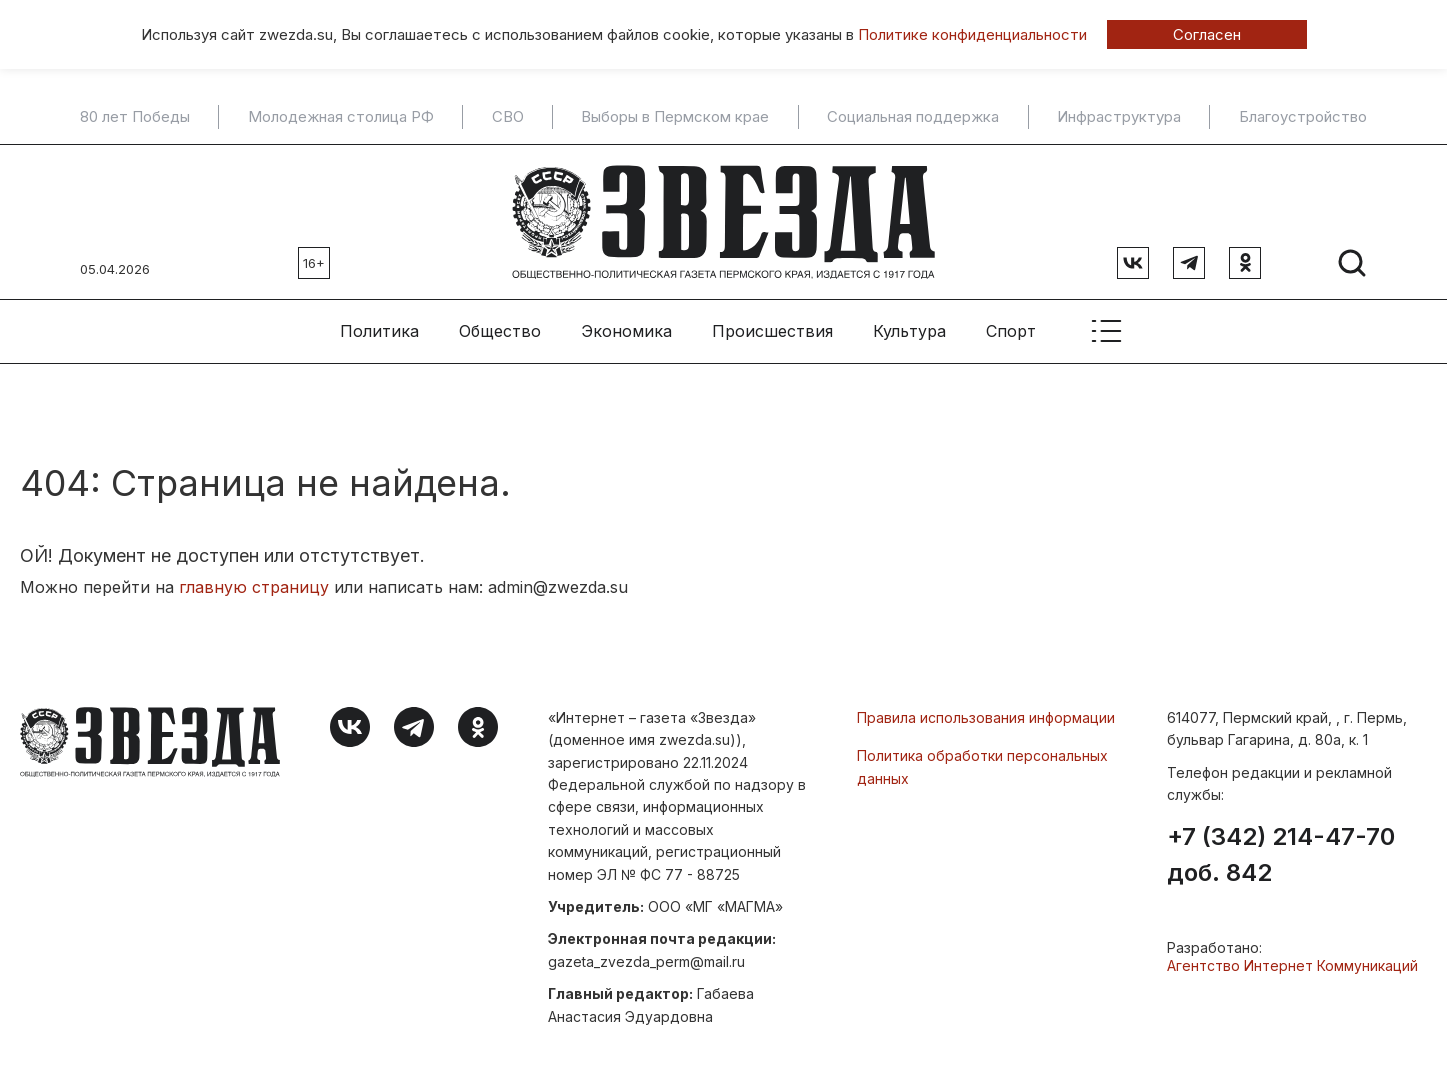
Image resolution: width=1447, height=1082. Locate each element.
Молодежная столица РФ (341, 117)
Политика (379, 331)
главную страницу (254, 587)
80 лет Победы (135, 117)
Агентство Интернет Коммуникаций (1292, 965)
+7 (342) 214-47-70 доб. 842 (1281, 855)
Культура (909, 331)
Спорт (1011, 331)
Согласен (1207, 34)
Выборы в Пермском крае (675, 117)
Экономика (626, 331)
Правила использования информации (986, 717)
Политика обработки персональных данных (982, 766)
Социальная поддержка (913, 117)
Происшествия (772, 331)
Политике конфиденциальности (972, 34)
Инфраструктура (1119, 117)
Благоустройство (1303, 117)
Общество (500, 331)
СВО (508, 117)
